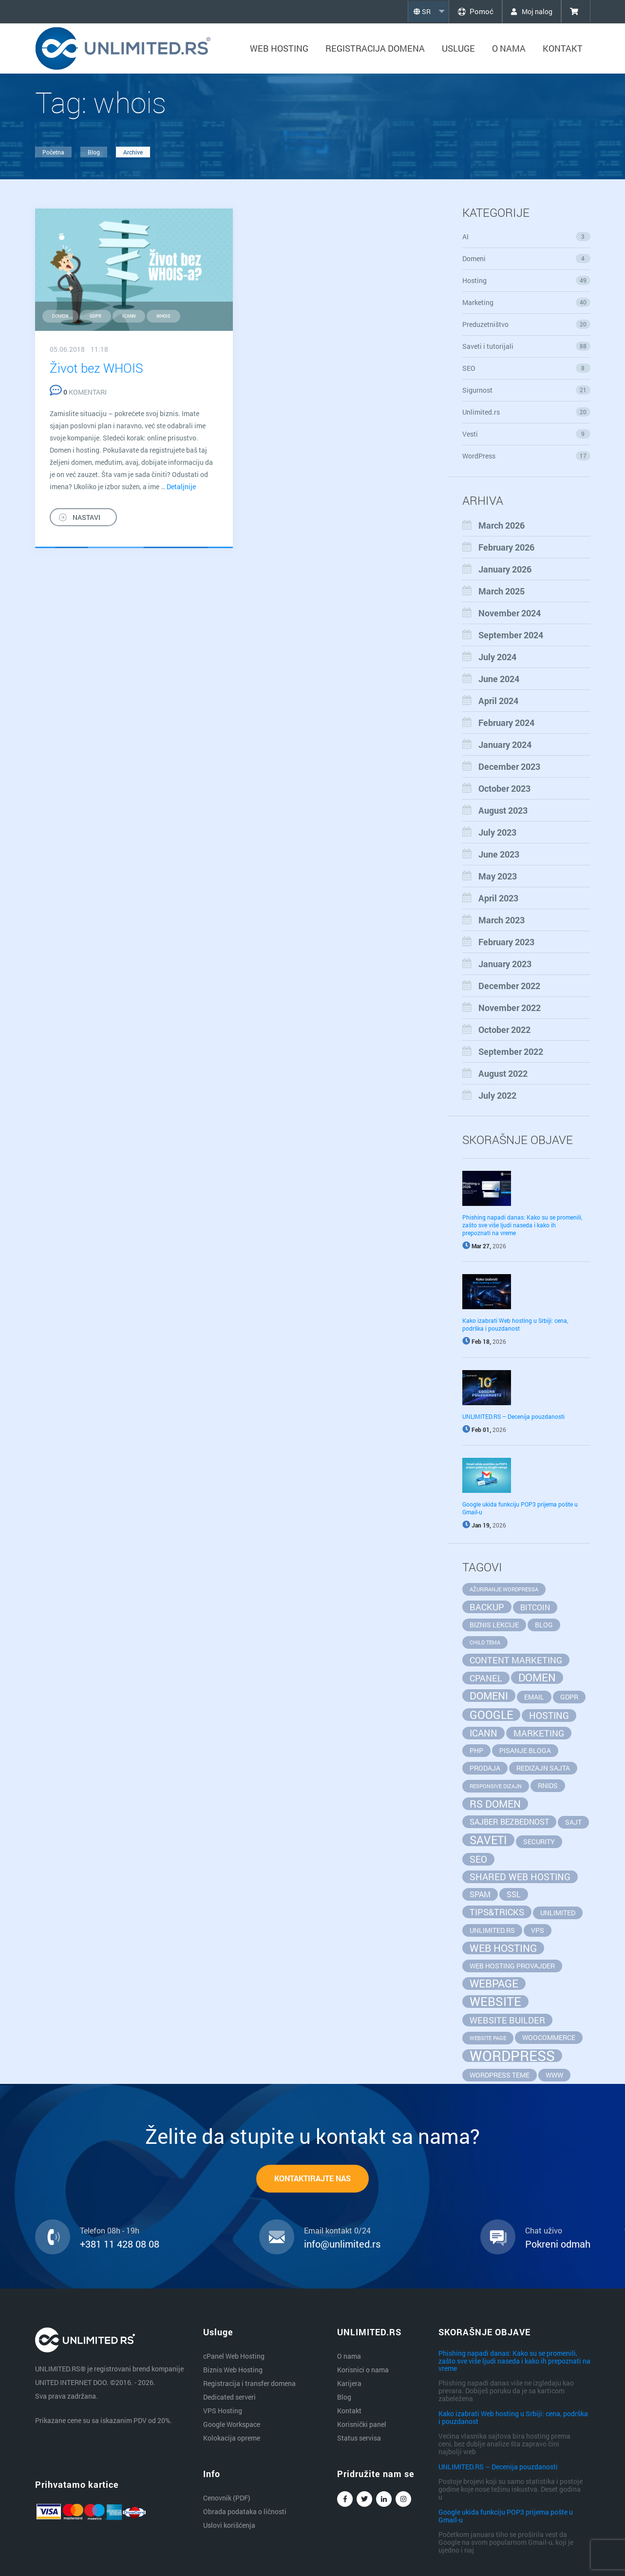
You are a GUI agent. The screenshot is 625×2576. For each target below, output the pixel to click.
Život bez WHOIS (96, 368)
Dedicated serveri (229, 2397)
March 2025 (501, 591)
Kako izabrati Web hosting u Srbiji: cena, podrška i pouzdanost (515, 1324)
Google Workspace (231, 2424)
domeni (60, 316)
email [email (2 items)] (534, 1696)
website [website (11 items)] (495, 2001)
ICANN (128, 316)
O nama (509, 48)
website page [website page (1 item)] (488, 2038)
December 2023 (509, 766)
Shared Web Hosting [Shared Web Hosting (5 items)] (520, 1876)
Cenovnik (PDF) (226, 2497)
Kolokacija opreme (231, 2437)
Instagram (403, 2501)
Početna (53, 152)
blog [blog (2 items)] (544, 1624)
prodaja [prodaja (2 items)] (485, 1768)
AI (526, 236)
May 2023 (497, 876)
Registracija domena (375, 48)
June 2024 (498, 679)
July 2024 (497, 657)
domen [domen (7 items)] (537, 1677)
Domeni (526, 258)
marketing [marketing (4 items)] (538, 1733)
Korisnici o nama (363, 2369)
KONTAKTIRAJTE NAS (312, 2179)
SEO (526, 368)
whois (163, 316)
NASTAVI (86, 517)
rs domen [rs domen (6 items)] (495, 1803)
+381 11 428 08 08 (119, 2244)
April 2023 (498, 898)
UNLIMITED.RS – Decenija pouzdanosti (513, 1416)
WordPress (526, 455)
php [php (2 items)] (476, 1750)
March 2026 (501, 525)
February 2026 (506, 547)
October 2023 (504, 788)
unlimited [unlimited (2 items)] (557, 1912)
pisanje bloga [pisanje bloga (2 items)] (525, 1750)
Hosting (526, 280)
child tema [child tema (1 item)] (485, 1642)
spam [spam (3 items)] (480, 1894)
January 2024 (504, 744)
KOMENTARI (78, 392)
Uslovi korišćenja (229, 2525)
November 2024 (509, 613)
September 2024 (510, 635)
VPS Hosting (222, 2410)
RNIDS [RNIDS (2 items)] (548, 1785)
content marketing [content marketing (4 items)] (516, 1660)
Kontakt (563, 48)
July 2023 (497, 832)
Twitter (364, 2501)
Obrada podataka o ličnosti (244, 2511)
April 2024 (498, 700)
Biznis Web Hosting (233, 2369)
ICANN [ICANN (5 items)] (483, 1733)
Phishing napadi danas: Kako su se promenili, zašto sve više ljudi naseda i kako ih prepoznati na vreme (522, 1225)
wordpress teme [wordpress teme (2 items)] (500, 2075)
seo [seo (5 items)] (478, 1859)
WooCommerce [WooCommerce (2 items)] (548, 2037)
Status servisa (359, 2437)
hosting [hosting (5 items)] (549, 1715)
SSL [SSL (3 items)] (514, 1894)
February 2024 (506, 722)
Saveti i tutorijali (526, 346)
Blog (94, 152)
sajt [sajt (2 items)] (573, 1822)
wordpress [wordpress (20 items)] (512, 2055)
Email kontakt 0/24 (337, 2231)
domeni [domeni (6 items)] (489, 1695)
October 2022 (504, 1029)
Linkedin (384, 2501)
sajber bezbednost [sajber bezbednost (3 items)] (509, 1821)
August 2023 (503, 810)
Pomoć (471, 10)
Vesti (526, 434)
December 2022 (509, 986)
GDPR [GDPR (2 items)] (569, 1696)
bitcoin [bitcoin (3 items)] (535, 1607)
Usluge (458, 48)
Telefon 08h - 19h (109, 2231)
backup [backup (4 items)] (487, 1607)
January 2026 (504, 569)
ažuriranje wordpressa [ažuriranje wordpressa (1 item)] (504, 1589)
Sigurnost (526, 390)
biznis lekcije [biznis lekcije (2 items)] (494, 1624)
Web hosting (279, 48)
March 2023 (501, 920)
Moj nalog (529, 11)
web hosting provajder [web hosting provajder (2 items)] (512, 1965)
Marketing (526, 302)
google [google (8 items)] (491, 1714)
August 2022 (503, 1073)
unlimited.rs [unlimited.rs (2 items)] (492, 1930)
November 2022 (509, 1007)
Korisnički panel (361, 2424)
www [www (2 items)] (554, 2075)
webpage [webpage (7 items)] (494, 1983)
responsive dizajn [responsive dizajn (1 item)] (496, 1786)
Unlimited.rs (526, 412)
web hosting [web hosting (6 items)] (503, 1948)
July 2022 (497, 1095)
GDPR (95, 316)
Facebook (345, 2501)
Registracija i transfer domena (249, 2383)
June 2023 (498, 854)
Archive (133, 152)
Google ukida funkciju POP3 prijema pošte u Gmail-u (505, 2515)
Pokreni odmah (557, 2244)
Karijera (349, 2383)
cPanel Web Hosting (234, 2356)
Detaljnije (181, 486)
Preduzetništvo (526, 324)
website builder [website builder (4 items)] (507, 2020)
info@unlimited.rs (342, 2244)
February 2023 (506, 942)
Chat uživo (543, 2231)
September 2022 (510, 1051)
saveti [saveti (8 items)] (488, 1839)
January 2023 (504, 964)
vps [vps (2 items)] (537, 1930)
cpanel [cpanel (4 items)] (486, 1678)
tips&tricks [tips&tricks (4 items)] (497, 1912)
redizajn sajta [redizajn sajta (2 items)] (543, 1768)
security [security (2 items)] (539, 1841)
